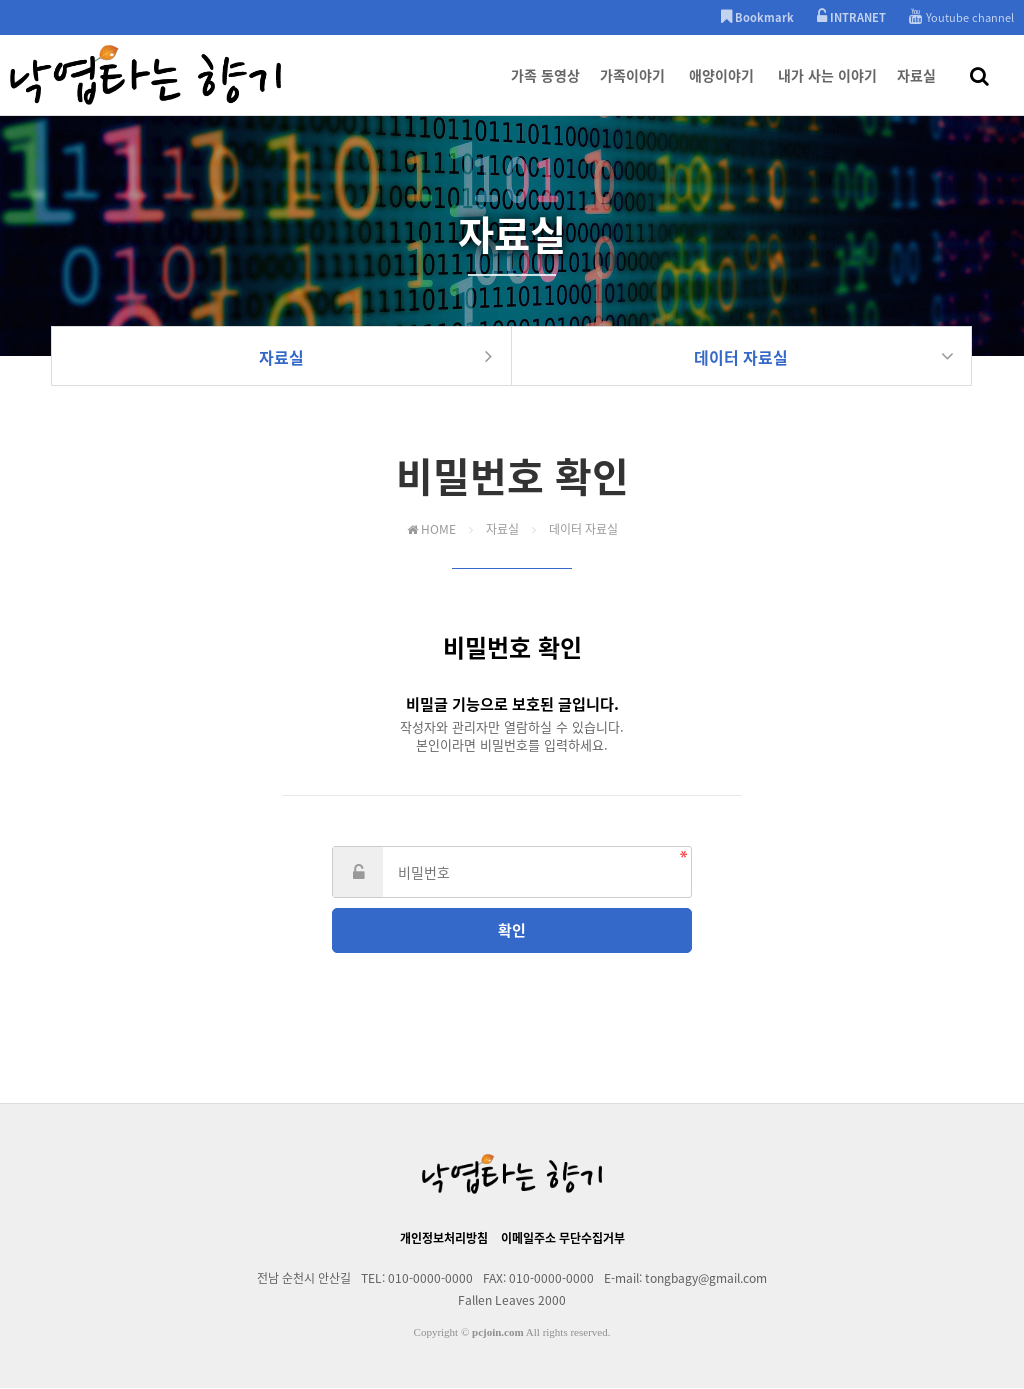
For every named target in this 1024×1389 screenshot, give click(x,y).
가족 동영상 (545, 90)
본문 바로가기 (0, 0)
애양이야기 (721, 90)
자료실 (916, 90)
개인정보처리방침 (444, 1239)
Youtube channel (961, 17)
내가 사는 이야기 (827, 90)
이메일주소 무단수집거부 (563, 1239)
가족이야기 (632, 90)
